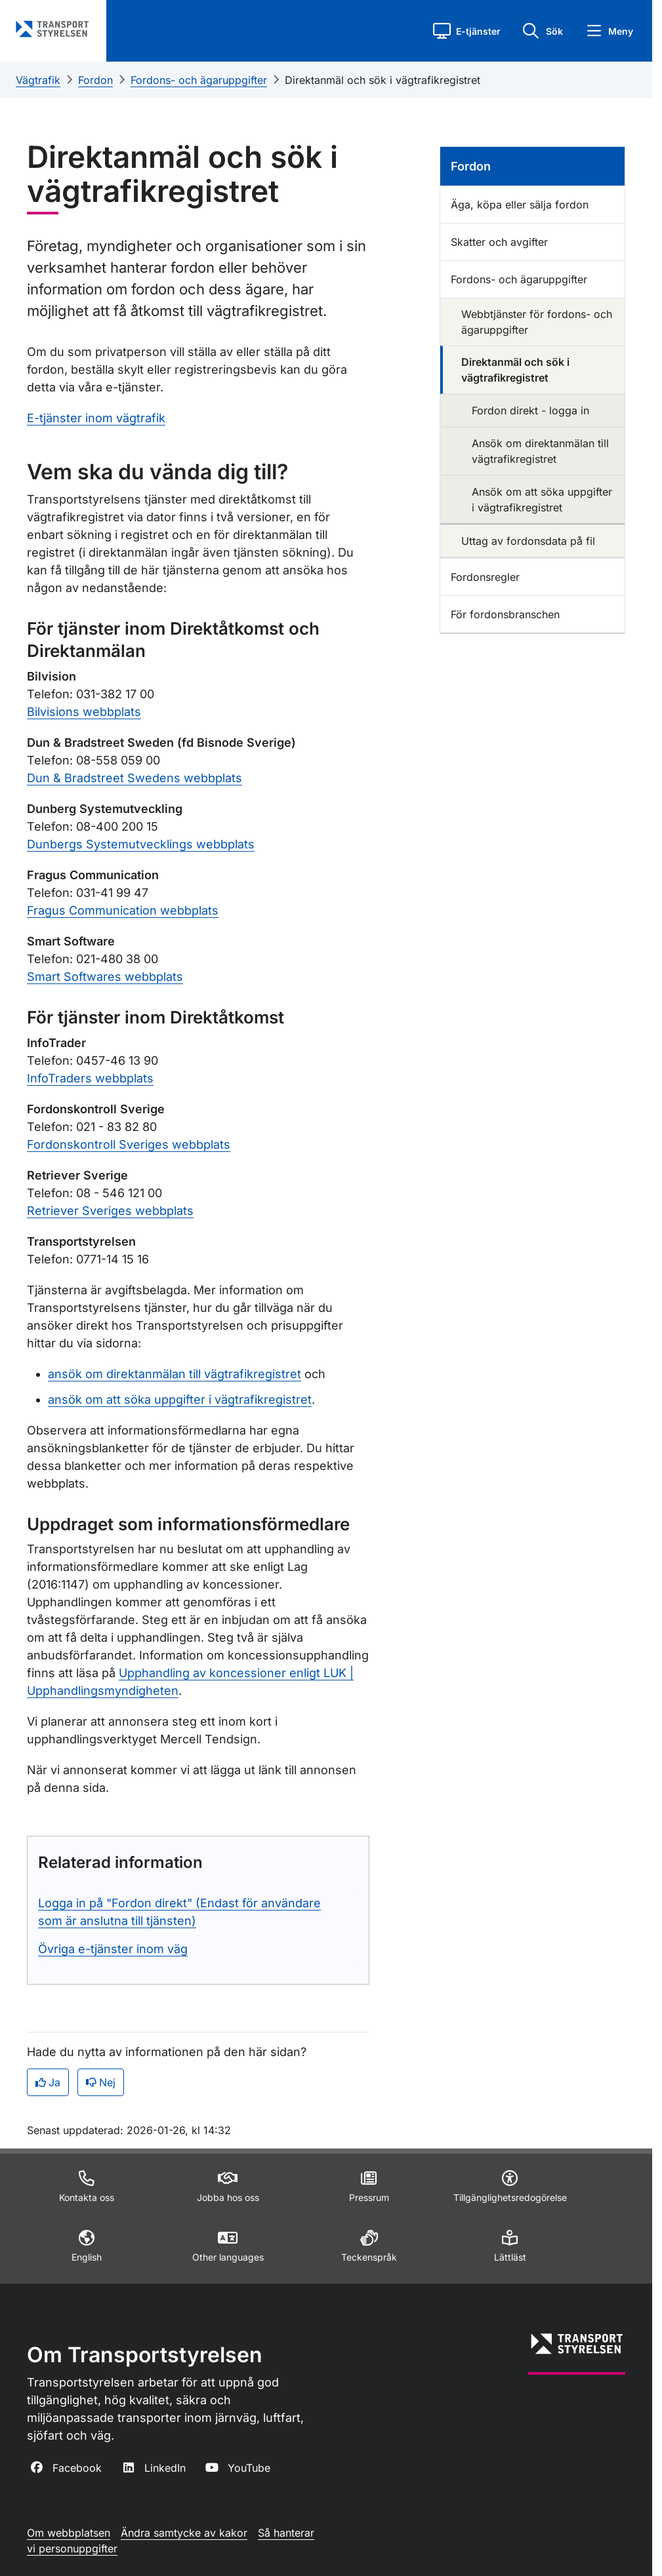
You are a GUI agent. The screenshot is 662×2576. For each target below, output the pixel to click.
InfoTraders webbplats (90, 1078)
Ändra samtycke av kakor (184, 2532)
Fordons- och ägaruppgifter (199, 80)
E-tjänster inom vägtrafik (96, 418)
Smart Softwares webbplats (105, 976)
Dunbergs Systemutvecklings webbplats (141, 844)
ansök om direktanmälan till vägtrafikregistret (174, 1374)
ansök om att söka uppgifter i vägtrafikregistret (180, 1399)
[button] (467, 31)
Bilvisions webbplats (84, 712)
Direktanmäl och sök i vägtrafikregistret (382, 80)
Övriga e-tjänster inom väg (113, 1949)
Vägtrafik (38, 80)
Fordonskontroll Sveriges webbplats (128, 1144)
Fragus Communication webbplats (122, 910)
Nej (100, 2082)
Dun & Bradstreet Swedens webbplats (134, 778)
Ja (47, 2082)
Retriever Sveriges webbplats (110, 1211)
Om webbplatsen (68, 2532)
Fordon (95, 80)
